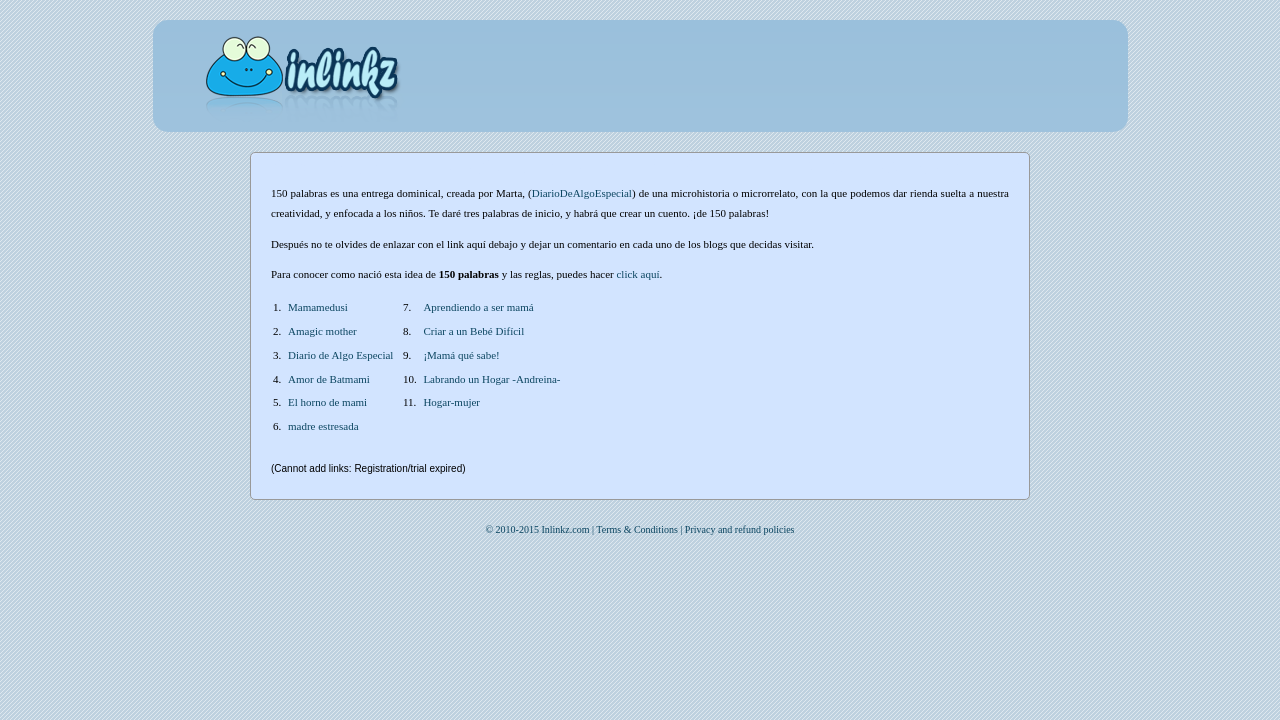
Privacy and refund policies (740, 529)
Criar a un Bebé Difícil (473, 331)
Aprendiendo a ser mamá (478, 307)
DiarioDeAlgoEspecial (582, 193)
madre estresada (323, 426)
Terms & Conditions (637, 529)
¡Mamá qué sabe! (461, 355)
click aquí (637, 274)
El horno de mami (327, 402)
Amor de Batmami (329, 379)
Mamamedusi (318, 307)
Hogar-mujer (451, 402)
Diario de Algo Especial (340, 355)
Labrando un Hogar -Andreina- (491, 379)
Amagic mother (322, 331)
